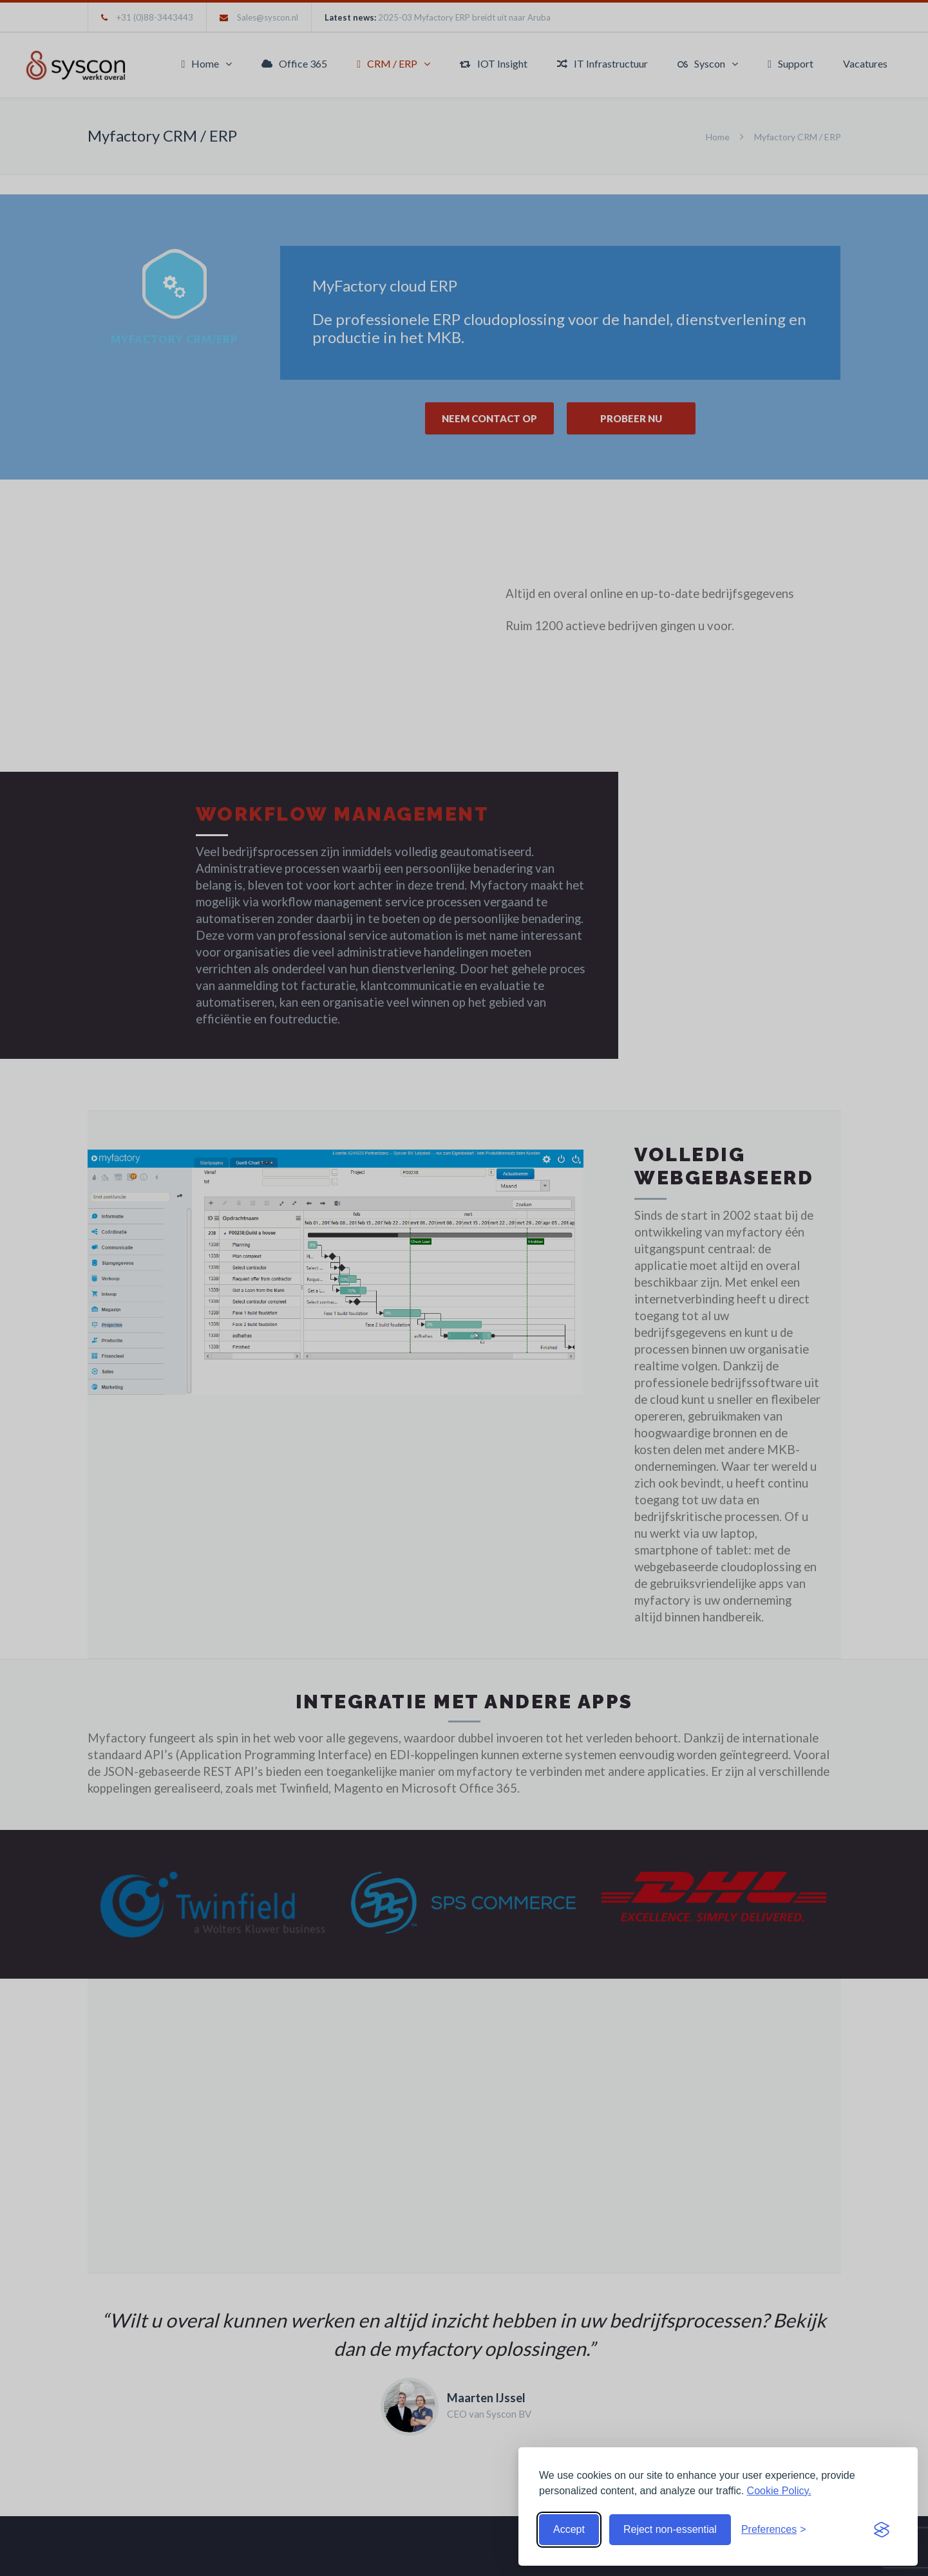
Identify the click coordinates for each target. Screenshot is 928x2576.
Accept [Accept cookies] (569, 2529)
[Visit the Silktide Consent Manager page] (881, 2529)
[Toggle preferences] (773, 2529)
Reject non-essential (670, 2529)
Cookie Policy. (779, 2490)
